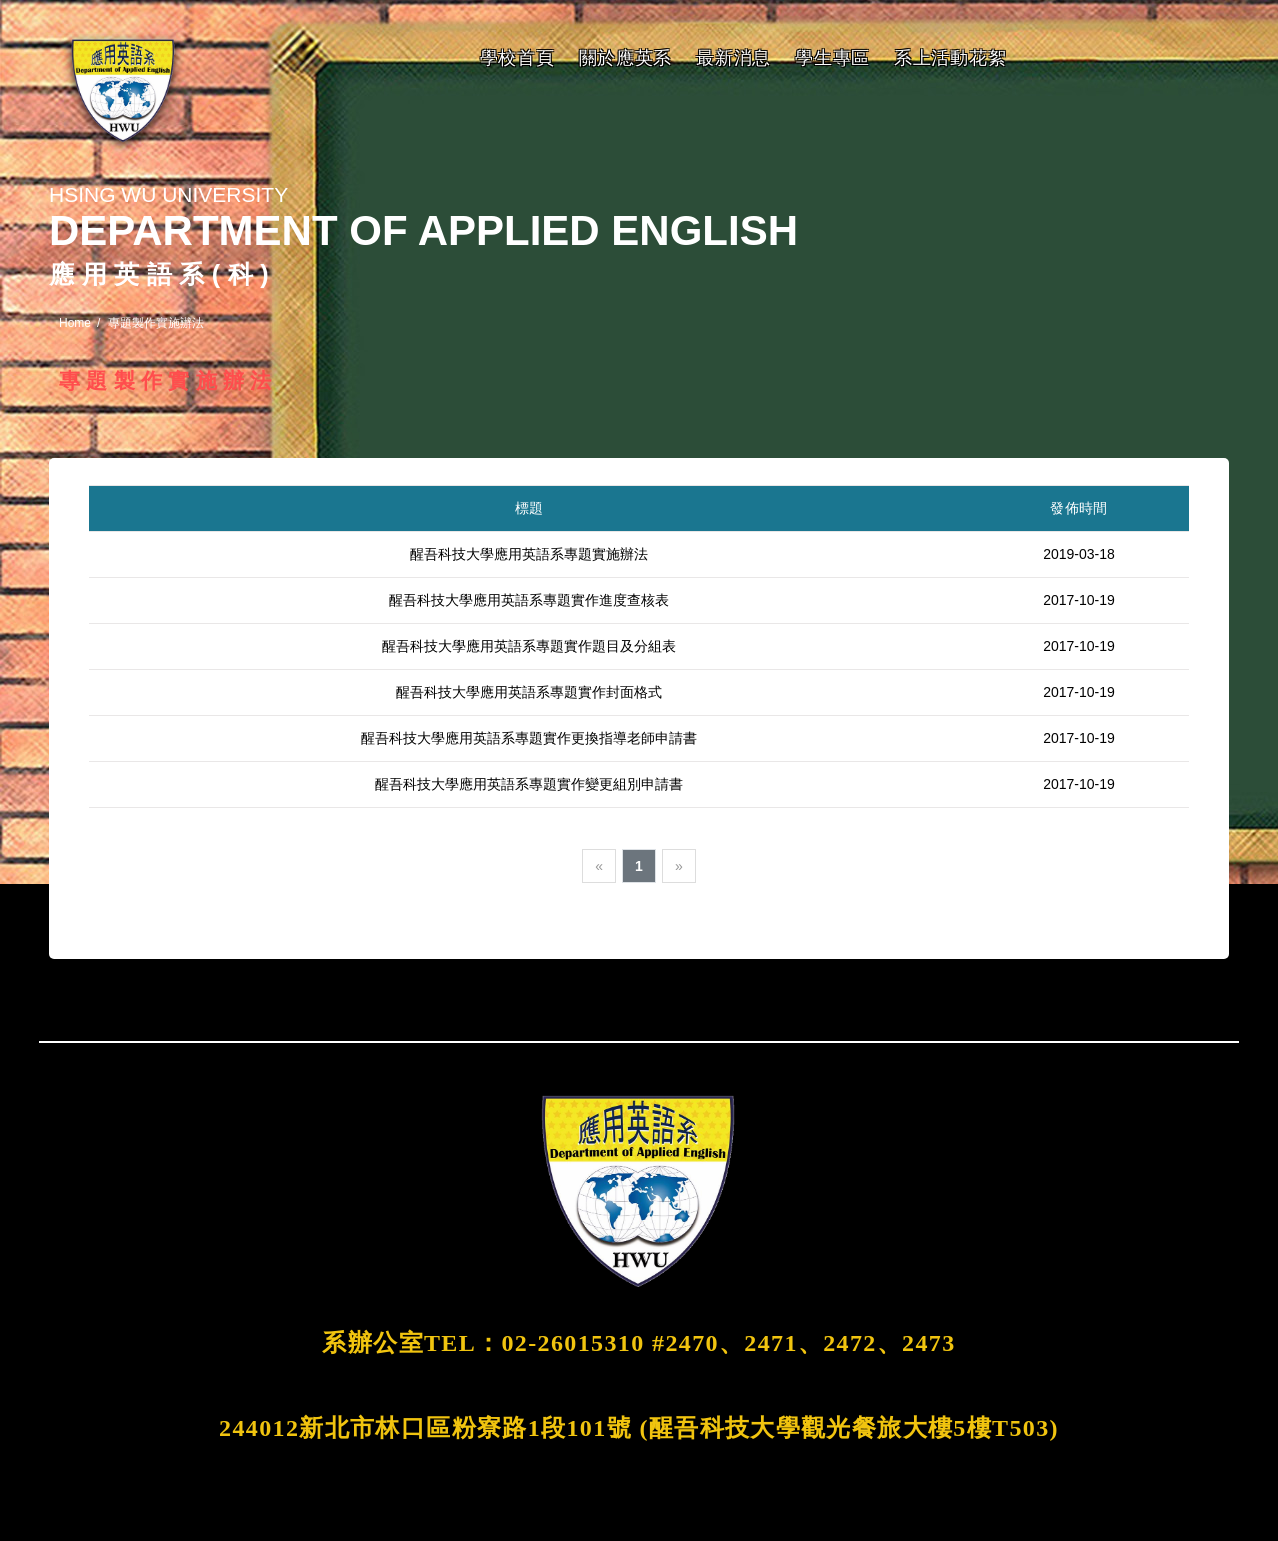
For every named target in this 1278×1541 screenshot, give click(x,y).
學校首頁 (517, 58)
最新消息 (733, 58)
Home (75, 323)
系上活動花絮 (950, 58)
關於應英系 (626, 58)
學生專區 (832, 58)
